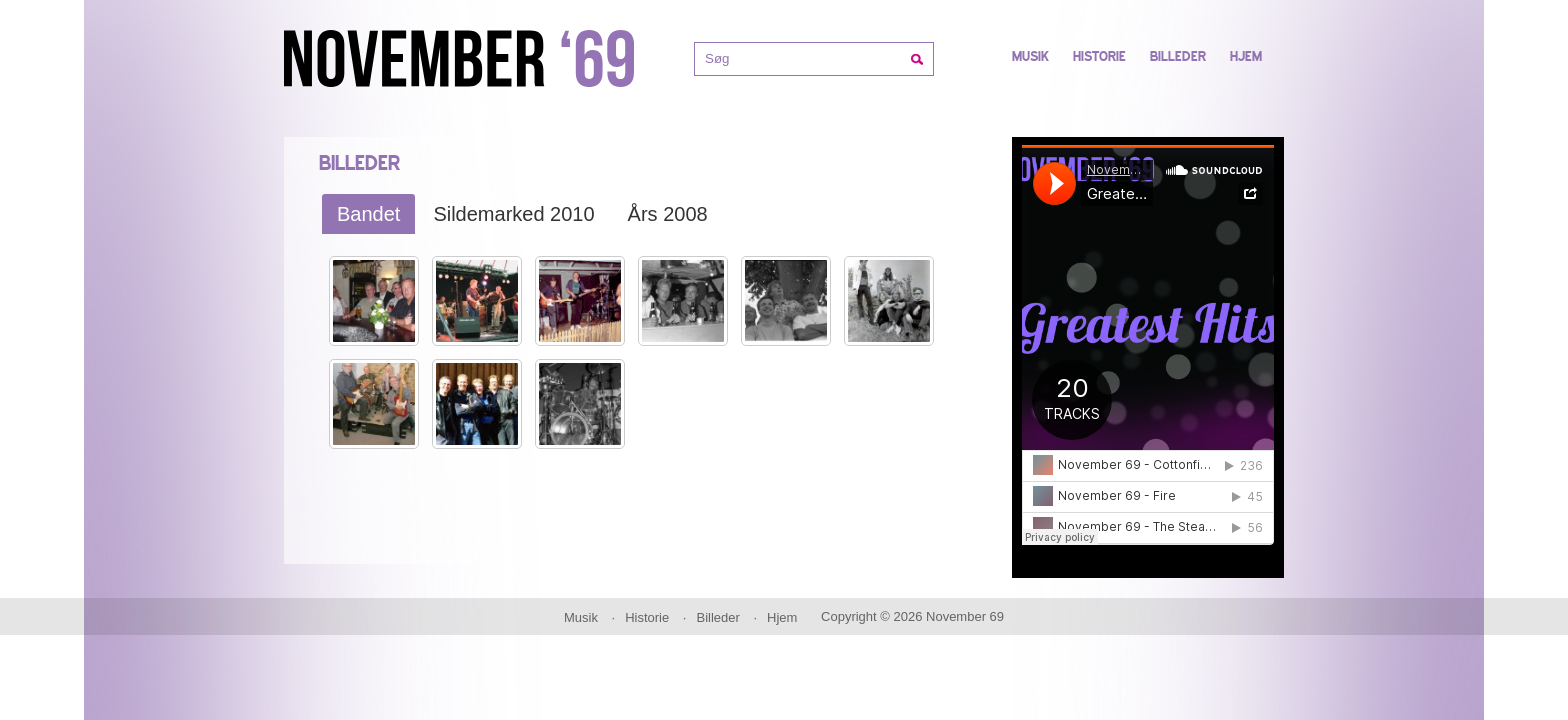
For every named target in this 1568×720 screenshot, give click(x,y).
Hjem (1246, 57)
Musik (1030, 57)
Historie (1099, 57)
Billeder (1178, 57)
